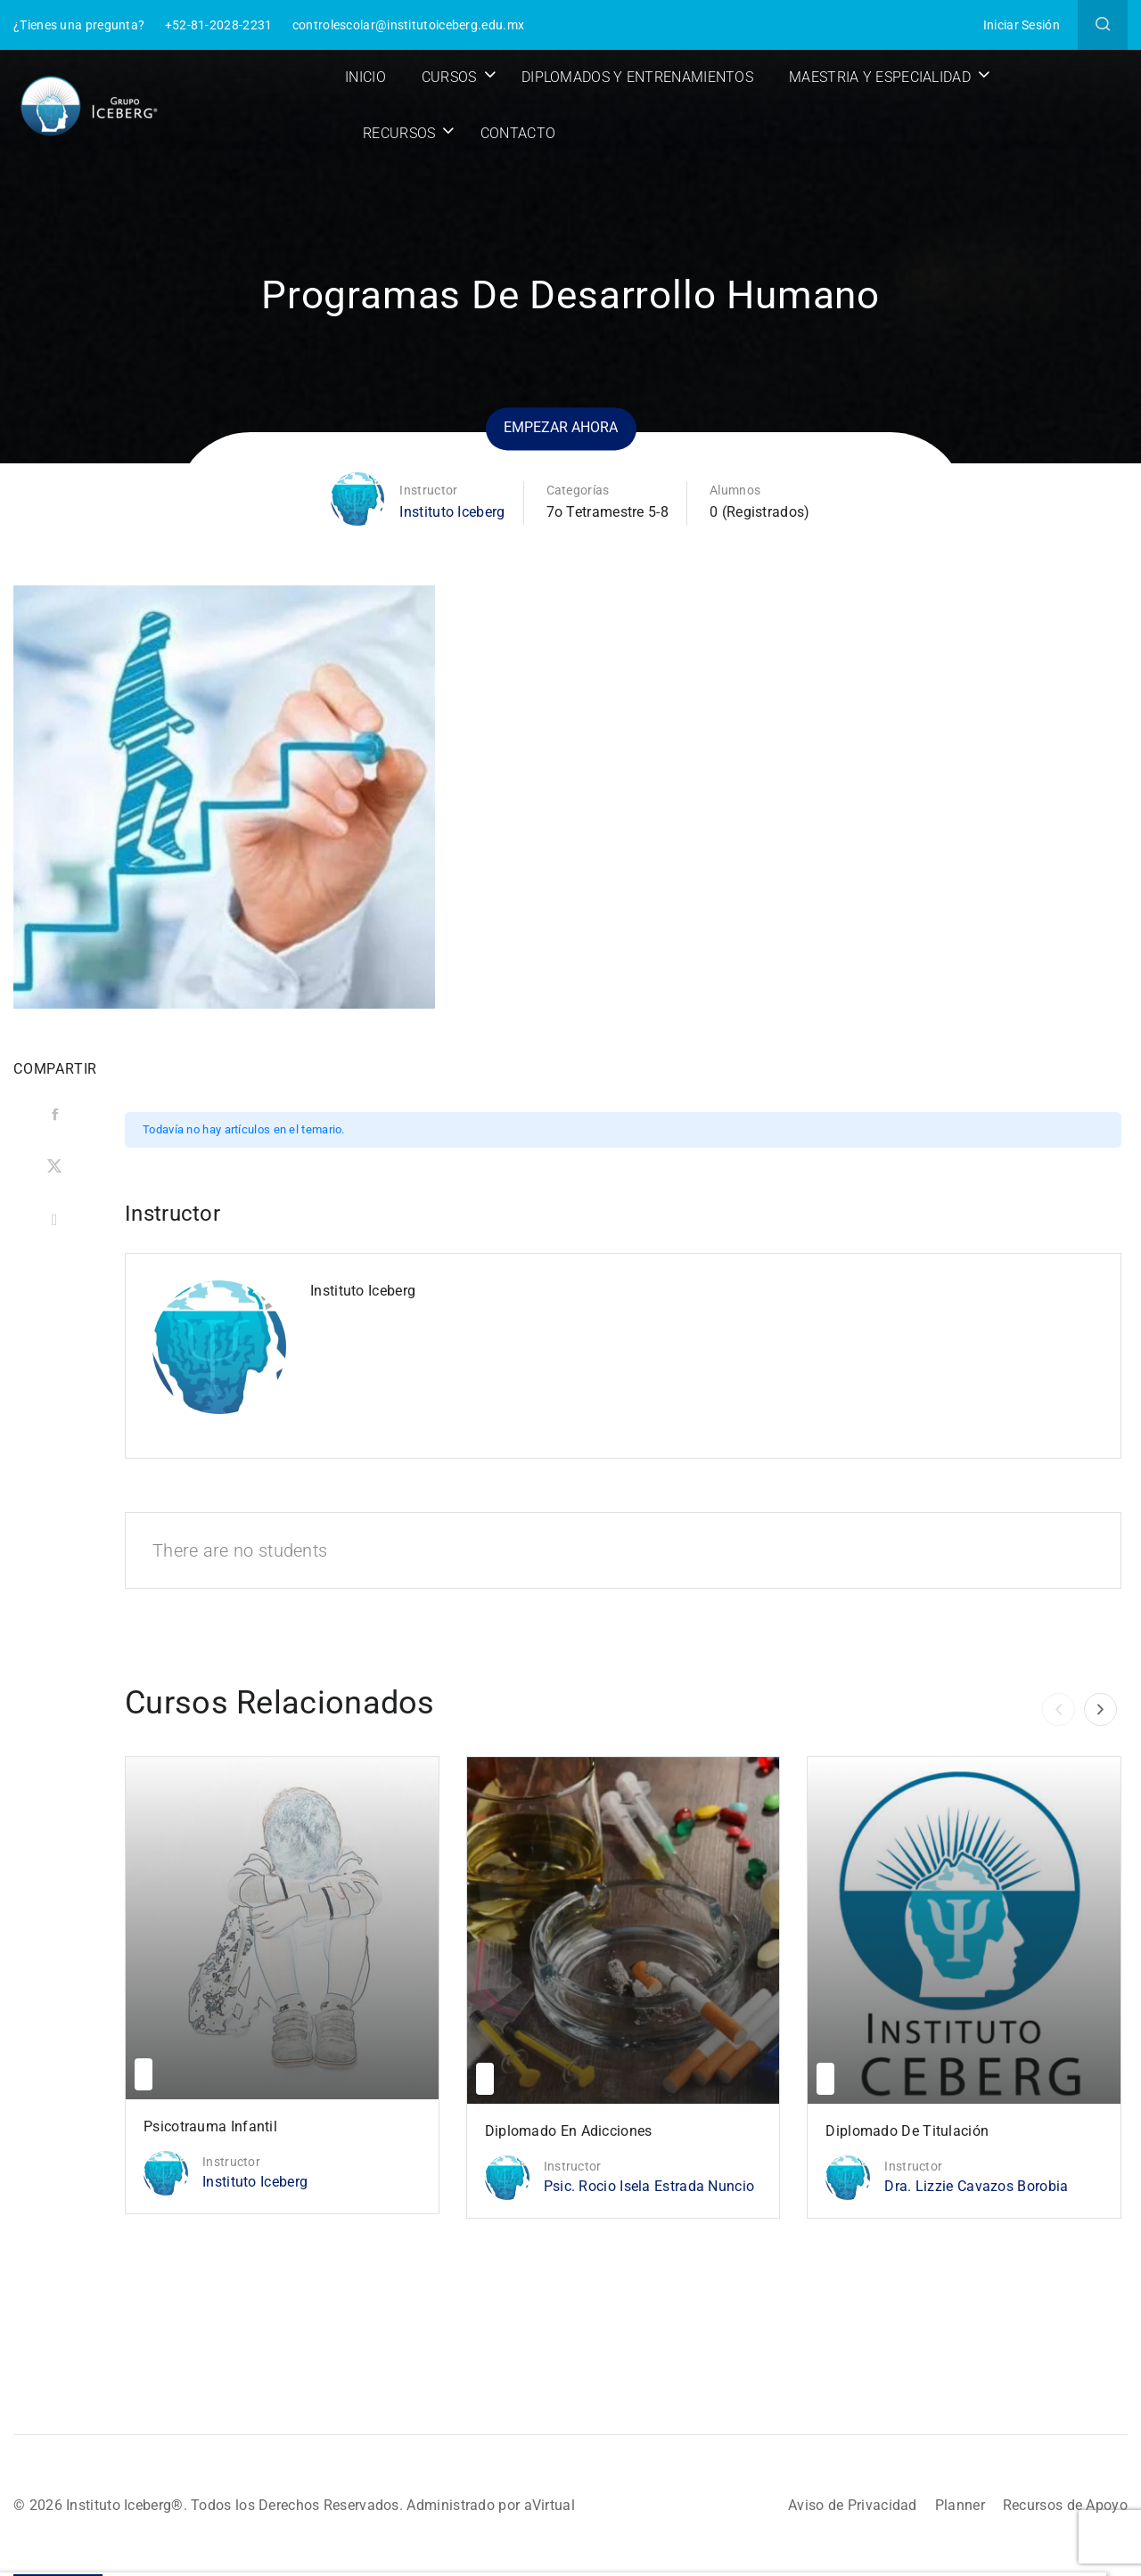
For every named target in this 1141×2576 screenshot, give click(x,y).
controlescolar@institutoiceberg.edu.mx (408, 25)
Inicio (365, 77)
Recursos (399, 133)
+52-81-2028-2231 (219, 25)
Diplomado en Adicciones (569, 2130)
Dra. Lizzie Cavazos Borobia (976, 2186)
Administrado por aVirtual (490, 2505)
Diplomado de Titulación (907, 2130)
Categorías (578, 490)
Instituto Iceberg (452, 511)
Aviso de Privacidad (852, 2505)
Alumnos (735, 490)
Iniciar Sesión (1021, 25)
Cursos (449, 77)
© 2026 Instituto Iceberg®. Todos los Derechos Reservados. (209, 2505)
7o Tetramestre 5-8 (607, 511)
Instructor (428, 490)
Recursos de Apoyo (1065, 2505)
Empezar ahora (561, 428)
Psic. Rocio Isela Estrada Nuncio (649, 2186)
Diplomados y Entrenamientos (637, 77)
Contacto (517, 133)
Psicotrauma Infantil (210, 2126)
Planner (960, 2505)
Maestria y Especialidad (880, 77)
